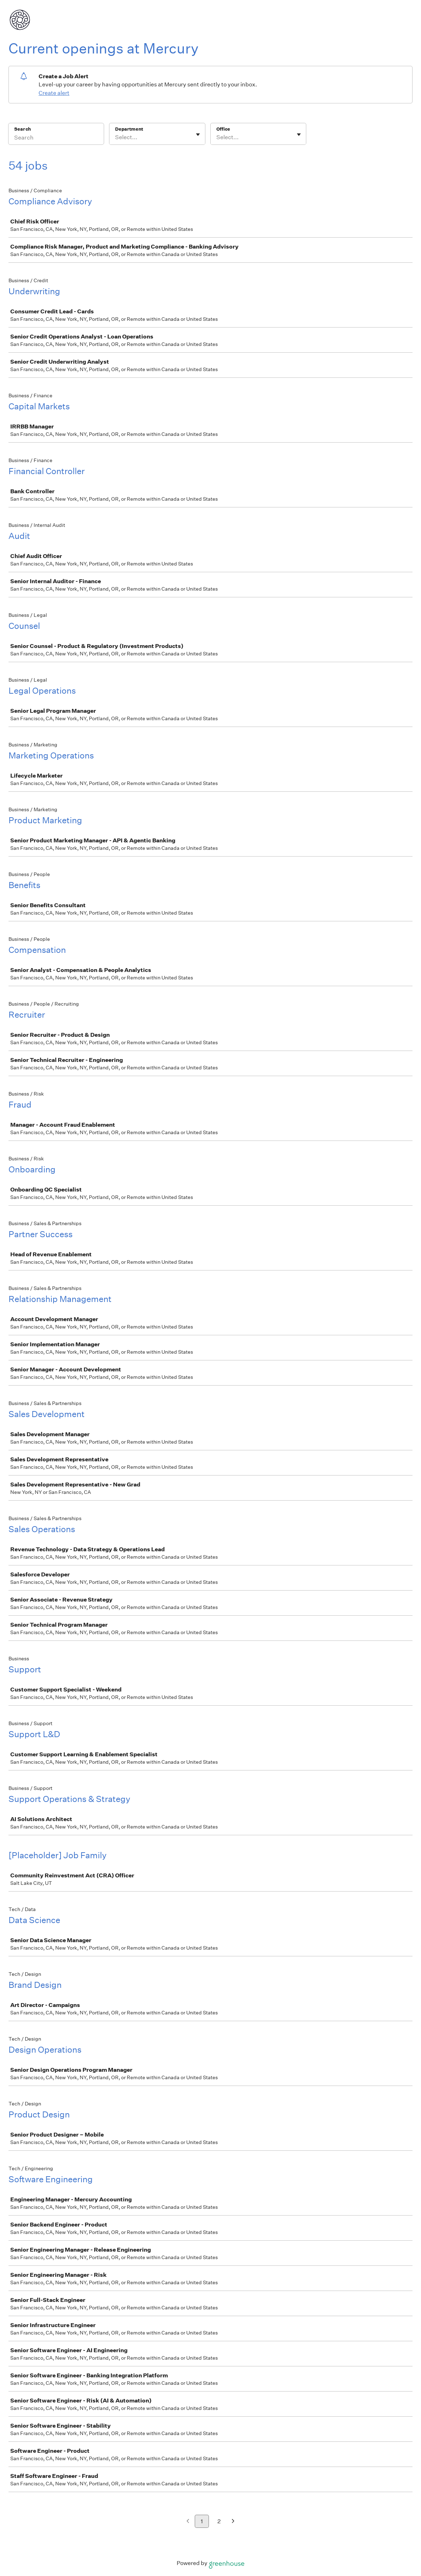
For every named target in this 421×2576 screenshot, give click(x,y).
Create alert (54, 93)
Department (129, 129)
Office (223, 129)
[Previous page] (188, 2522)
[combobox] (115, 137)
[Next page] (233, 2522)
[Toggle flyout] (198, 134)
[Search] (56, 138)
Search (22, 129)
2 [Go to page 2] (219, 2521)
